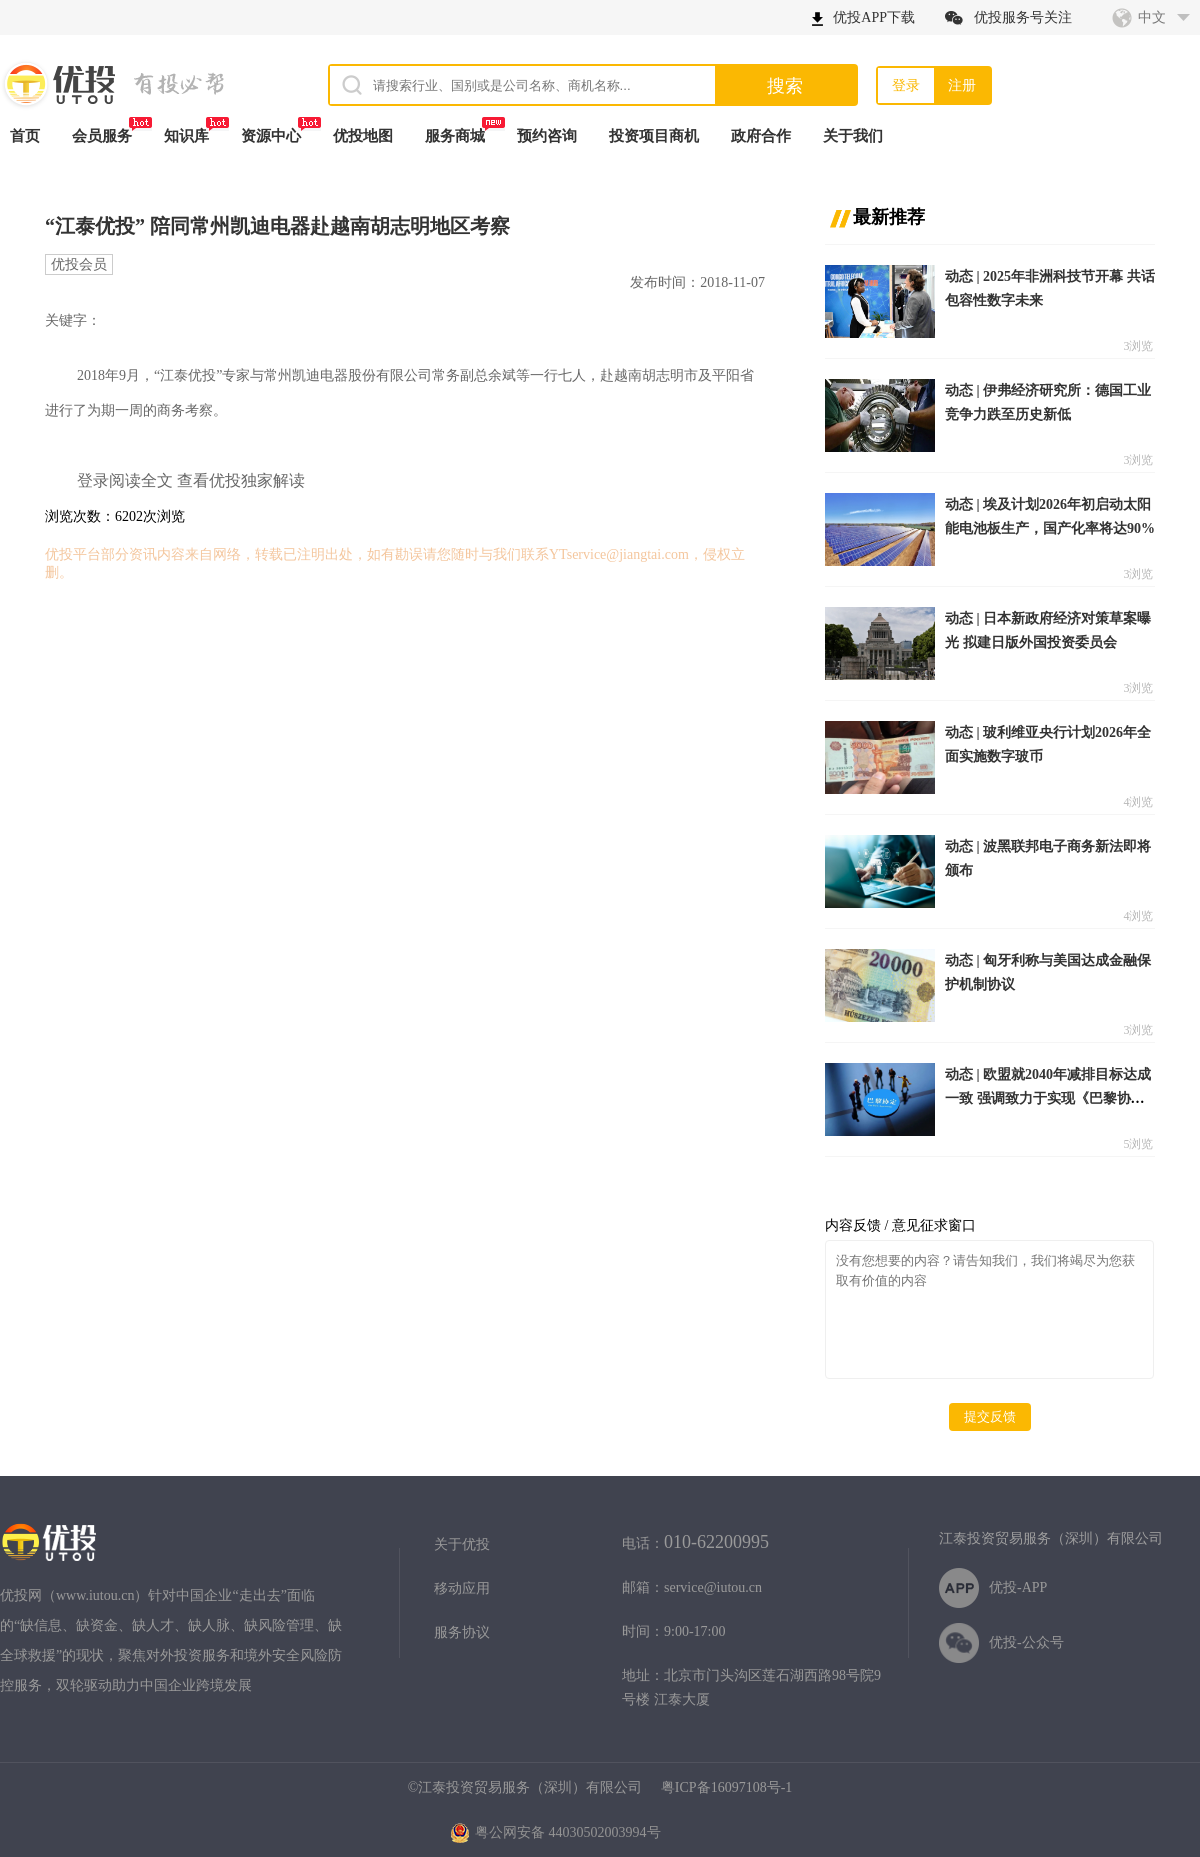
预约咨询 (547, 136)
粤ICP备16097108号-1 (726, 1787)
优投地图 (363, 136)
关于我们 (853, 136)
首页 (25, 136)
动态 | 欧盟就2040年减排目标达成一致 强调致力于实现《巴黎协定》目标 (1048, 1098)
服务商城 (455, 136)
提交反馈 (990, 1416)
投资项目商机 (654, 136)
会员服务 (102, 136)
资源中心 (271, 136)
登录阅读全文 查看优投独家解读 (191, 480)
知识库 (186, 136)
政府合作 (761, 136)
